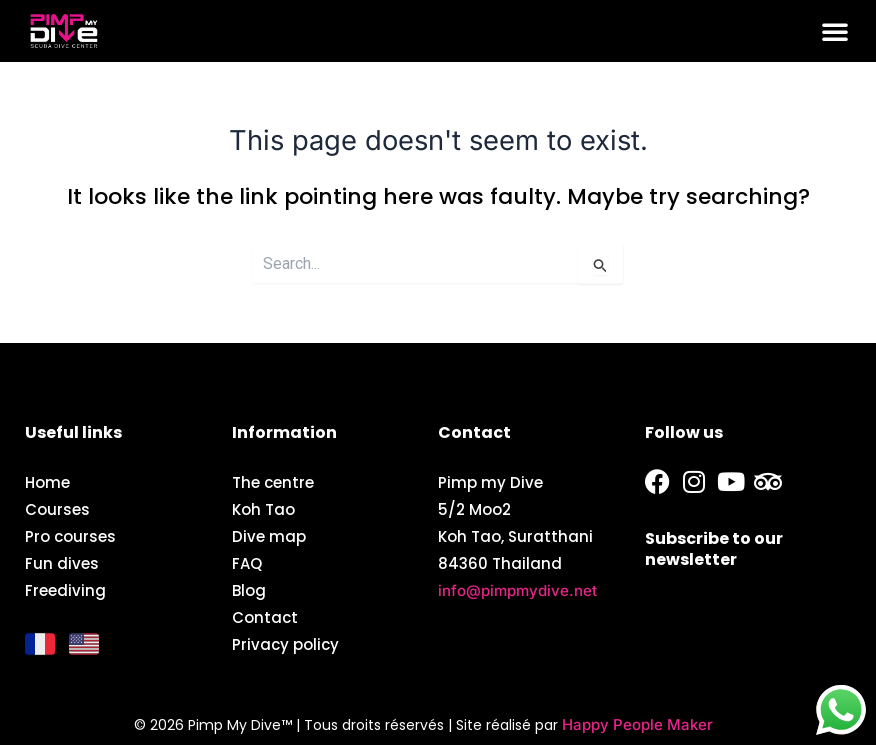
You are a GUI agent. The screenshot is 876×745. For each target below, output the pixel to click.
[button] (835, 31)
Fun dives (62, 563)
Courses (57, 509)
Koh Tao (263, 509)
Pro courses (70, 536)
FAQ (247, 563)
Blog (249, 590)
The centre (273, 482)
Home (47, 482)
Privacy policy (285, 644)
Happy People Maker (637, 724)
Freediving (65, 590)
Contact (265, 617)
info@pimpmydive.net (517, 590)
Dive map (269, 536)
